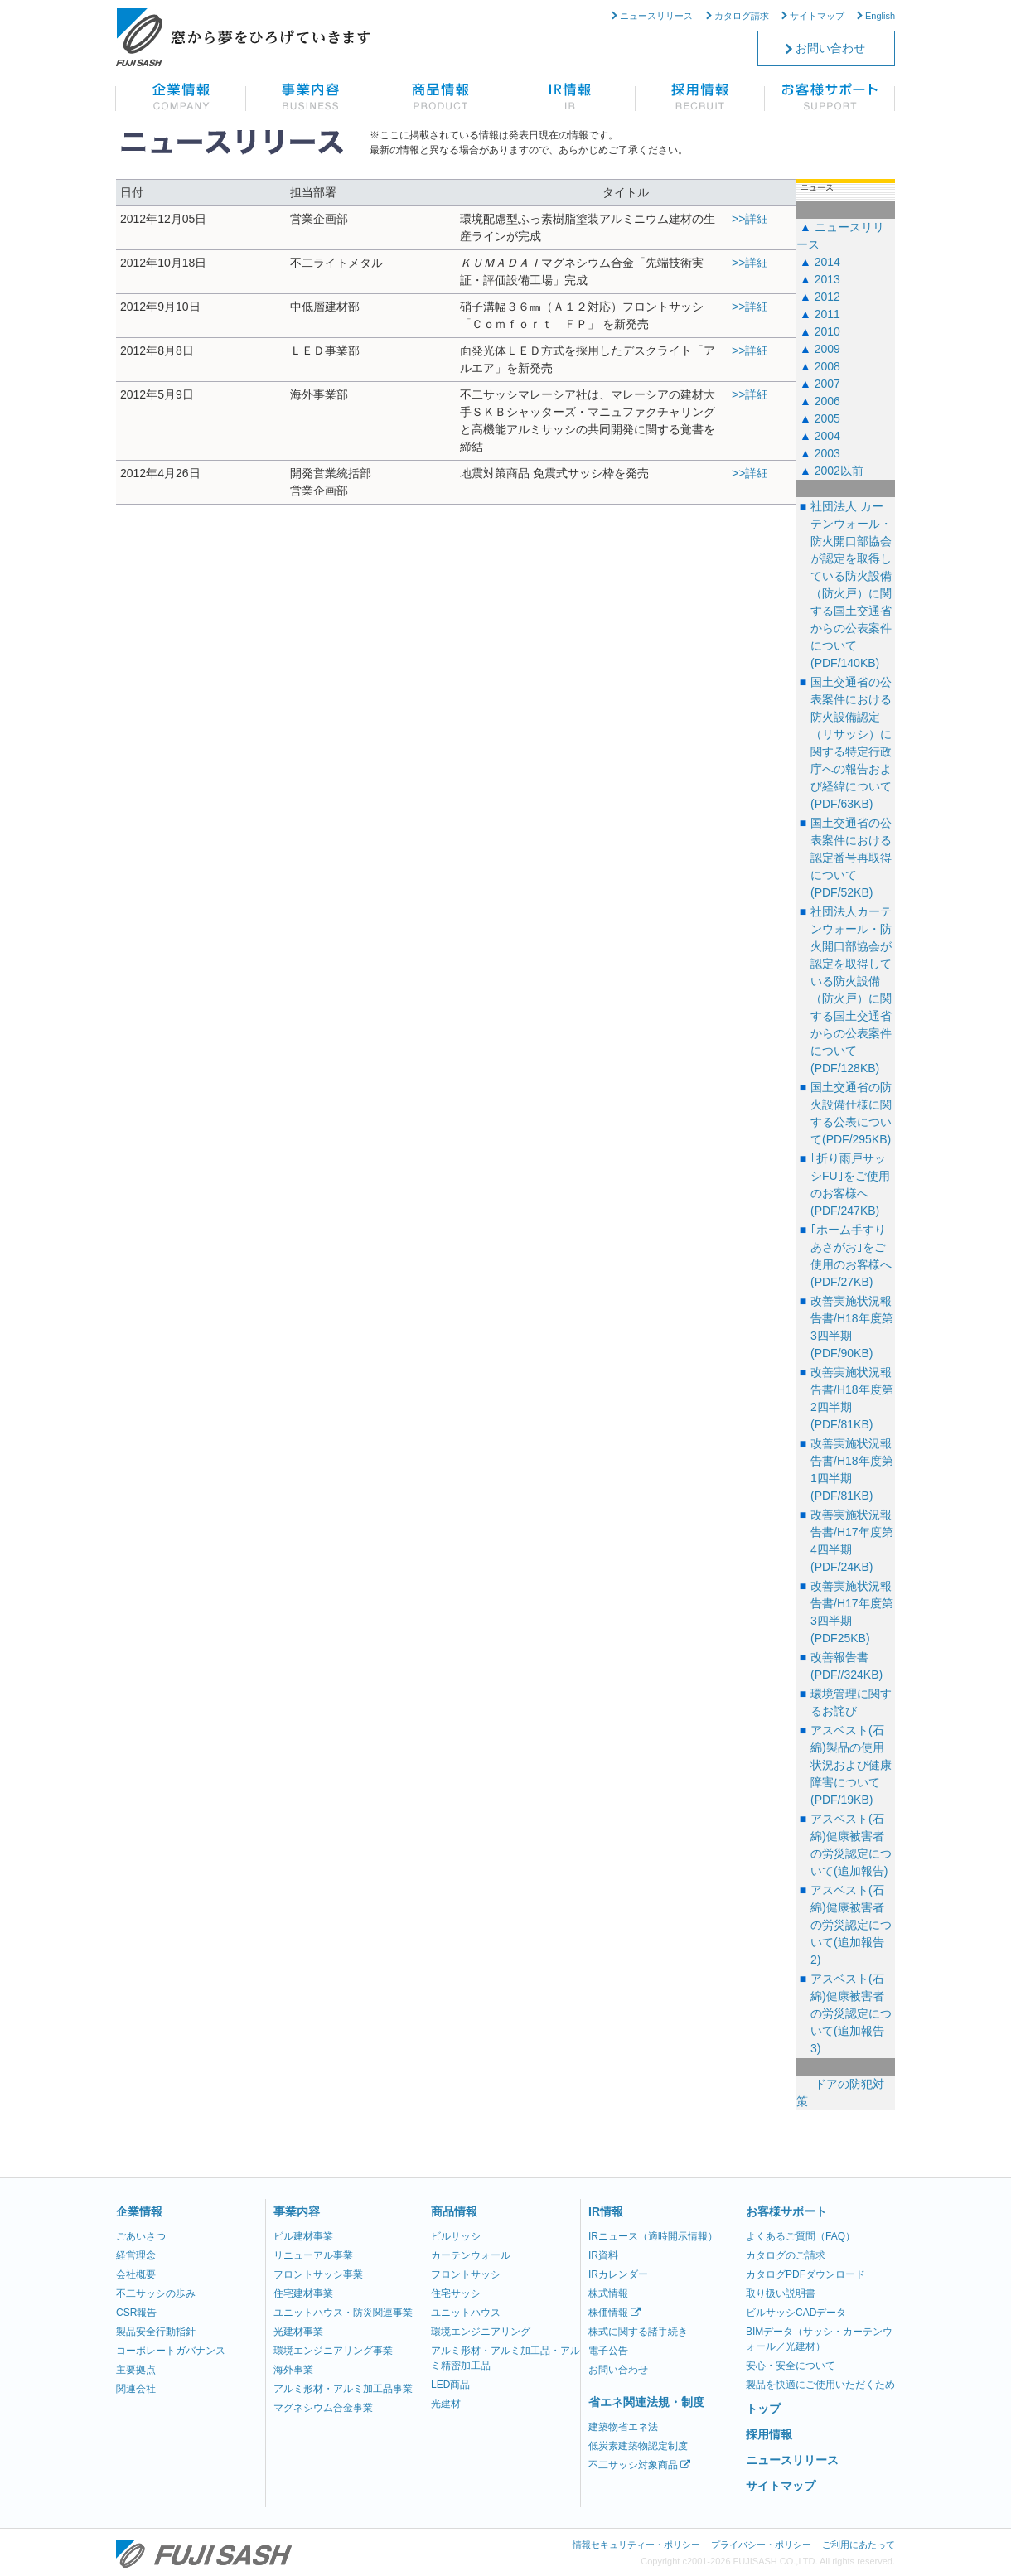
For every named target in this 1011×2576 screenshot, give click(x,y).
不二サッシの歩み (156, 2293)
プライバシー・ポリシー (761, 2544)
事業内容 (296, 2211)
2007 (827, 383)
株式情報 (608, 2293)
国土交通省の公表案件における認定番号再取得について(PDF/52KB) (851, 857)
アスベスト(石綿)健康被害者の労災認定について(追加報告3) (851, 2013)
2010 (827, 331)
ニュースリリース (656, 16)
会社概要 (136, 2274)
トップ (763, 2408)
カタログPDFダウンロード (805, 2274)
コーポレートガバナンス (170, 2350)
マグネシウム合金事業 (323, 2408)
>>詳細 (750, 218)
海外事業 (293, 2369)
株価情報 (614, 2312)
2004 (827, 435)
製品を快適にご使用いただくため (820, 2384)
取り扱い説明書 (780, 2293)
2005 (827, 418)
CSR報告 (136, 2312)
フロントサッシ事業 (318, 2274)
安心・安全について (790, 2365)
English (880, 16)
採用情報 (769, 2434)
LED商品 (450, 2384)
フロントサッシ (466, 2274)
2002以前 (839, 470)
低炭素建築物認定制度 (638, 2446)
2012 (827, 296)
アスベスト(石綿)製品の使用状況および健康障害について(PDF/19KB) (851, 1764)
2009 (827, 348)
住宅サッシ (456, 2293)
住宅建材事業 (303, 2293)
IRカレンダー (618, 2274)
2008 (827, 366)
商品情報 (454, 2211)
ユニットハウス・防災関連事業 (343, 2312)
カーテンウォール (470, 2255)
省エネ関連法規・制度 (646, 2402)
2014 (827, 261)
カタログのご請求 (785, 2255)
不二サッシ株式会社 (204, 2554)
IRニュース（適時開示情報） (653, 2236)
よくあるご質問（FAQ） (800, 2236)
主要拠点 (136, 2369)
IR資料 (603, 2255)
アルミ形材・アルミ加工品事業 (343, 2389)
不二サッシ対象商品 (639, 2465)
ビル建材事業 (303, 2236)
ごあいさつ (141, 2236)
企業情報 (139, 2211)
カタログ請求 (741, 16)
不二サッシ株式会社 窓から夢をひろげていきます (243, 37)
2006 (827, 401)
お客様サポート (786, 2211)
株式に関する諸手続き (638, 2331)
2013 (827, 279)
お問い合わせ (830, 48)
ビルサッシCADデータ (796, 2312)
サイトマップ (817, 16)
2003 (827, 453)
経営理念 (136, 2255)
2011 (827, 314)
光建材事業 (298, 2331)
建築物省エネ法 (623, 2427)
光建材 (446, 2403)
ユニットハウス (466, 2312)
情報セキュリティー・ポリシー (636, 2544)
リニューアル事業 (313, 2255)
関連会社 (136, 2389)
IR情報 (605, 2211)
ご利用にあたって (858, 2544)
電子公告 (608, 2350)
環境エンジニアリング (480, 2331)
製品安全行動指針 (156, 2331)
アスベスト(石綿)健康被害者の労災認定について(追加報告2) (851, 1924)
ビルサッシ (456, 2236)
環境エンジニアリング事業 (333, 2350)
